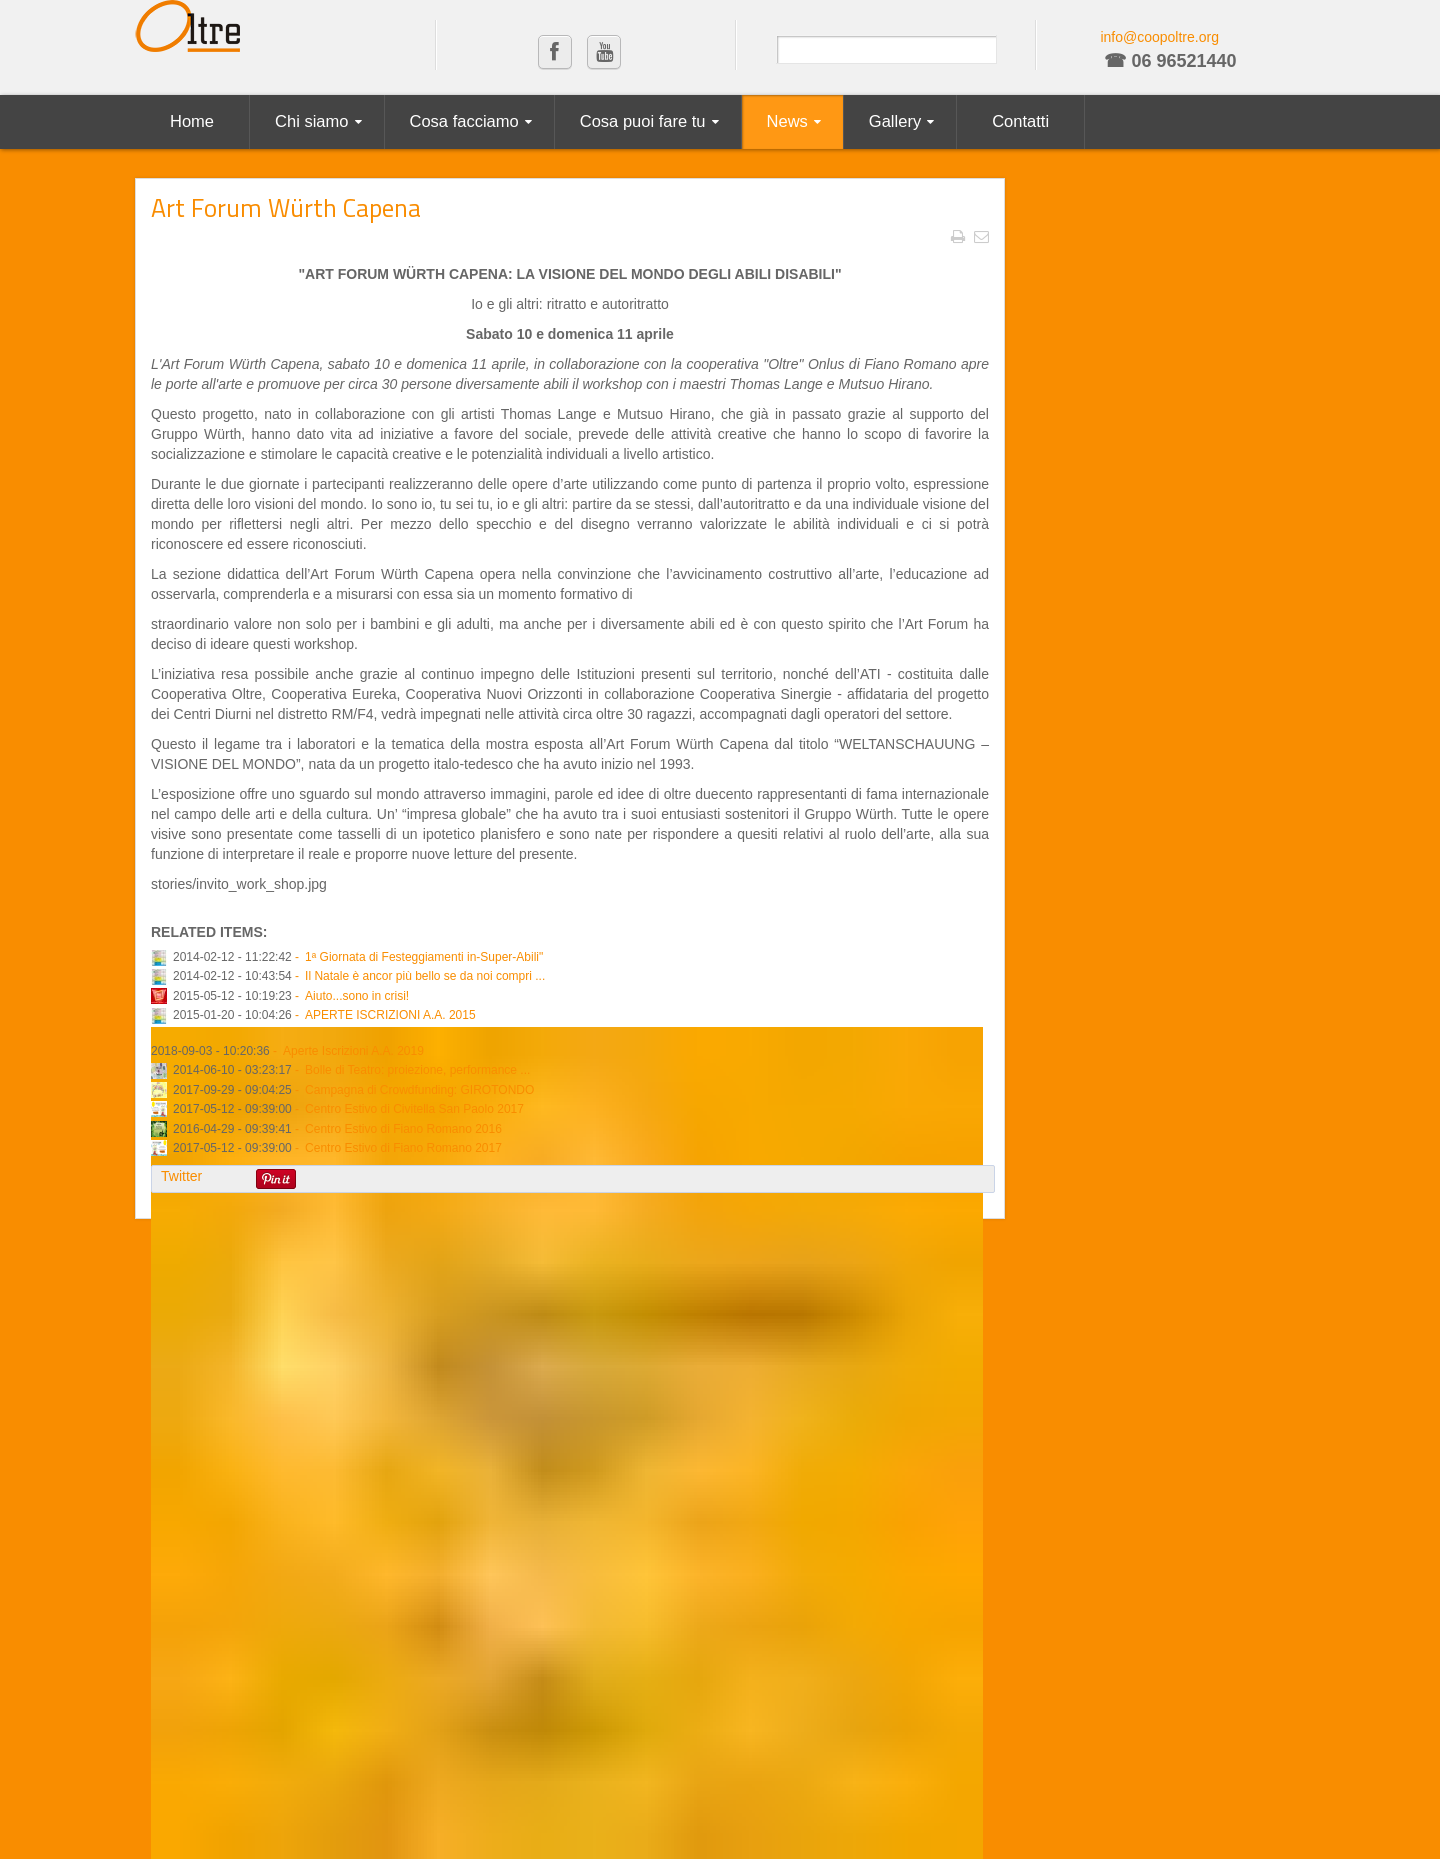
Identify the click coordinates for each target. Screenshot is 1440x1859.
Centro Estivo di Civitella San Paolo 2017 (414, 1109)
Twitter (181, 1176)
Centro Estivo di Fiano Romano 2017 (403, 1148)
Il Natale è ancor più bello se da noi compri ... (425, 976)
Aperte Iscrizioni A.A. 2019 (353, 1051)
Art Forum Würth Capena (286, 207)
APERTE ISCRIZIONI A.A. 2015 (390, 1015)
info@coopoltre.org (1159, 37)
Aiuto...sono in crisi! (357, 996)
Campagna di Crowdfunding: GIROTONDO (419, 1090)
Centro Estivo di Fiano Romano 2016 (403, 1129)
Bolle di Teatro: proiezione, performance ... (417, 1070)
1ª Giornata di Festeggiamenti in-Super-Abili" (424, 957)
